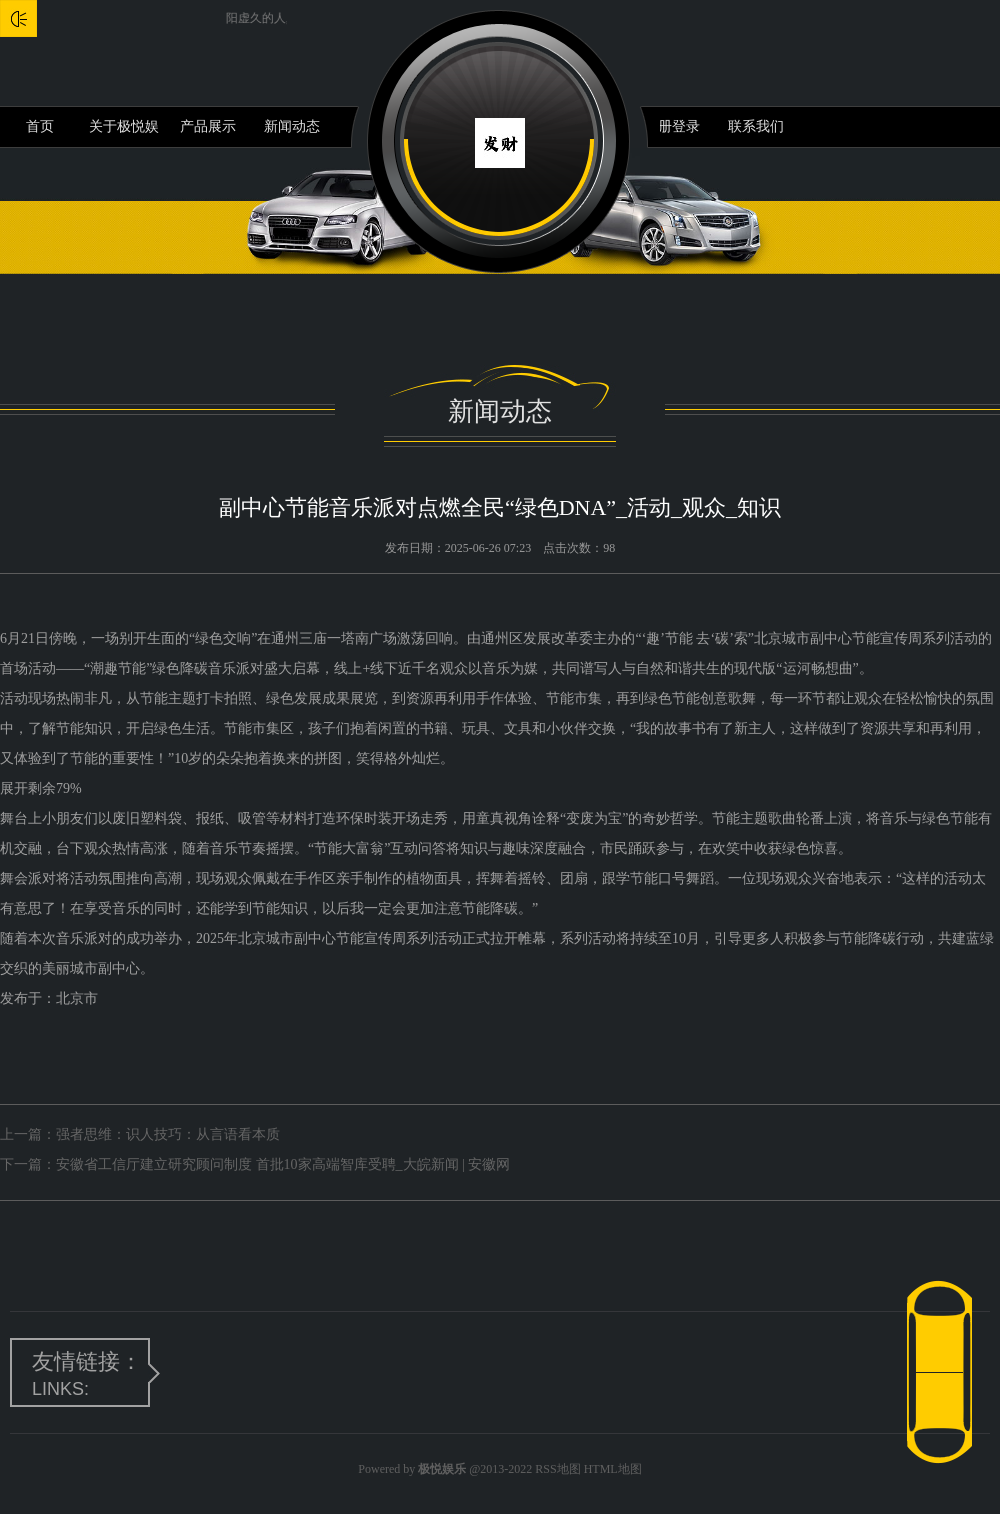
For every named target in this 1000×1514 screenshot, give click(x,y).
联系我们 (756, 126)
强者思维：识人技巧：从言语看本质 (168, 1134)
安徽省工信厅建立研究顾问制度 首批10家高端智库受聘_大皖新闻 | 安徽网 (283, 1164)
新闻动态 (292, 126)
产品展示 (208, 126)
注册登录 (672, 126)
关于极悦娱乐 (124, 133)
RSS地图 (557, 1469)
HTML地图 (613, 1469)
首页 (40, 126)
